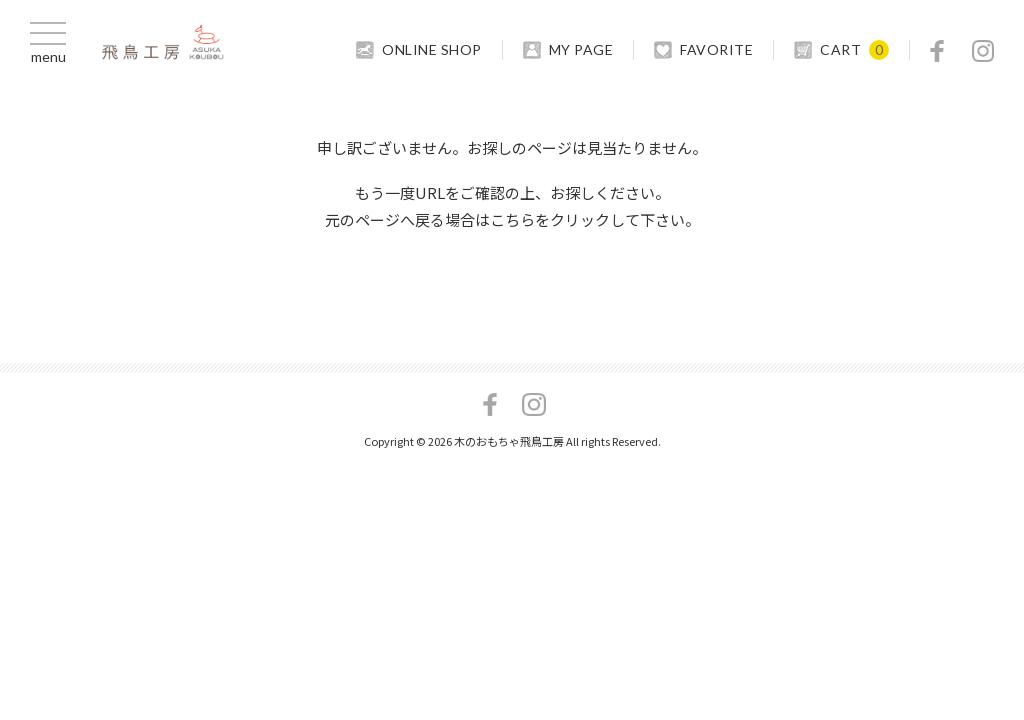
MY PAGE (581, 50)
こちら (512, 219)
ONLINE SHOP (432, 50)
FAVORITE (716, 50)
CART (840, 50)
